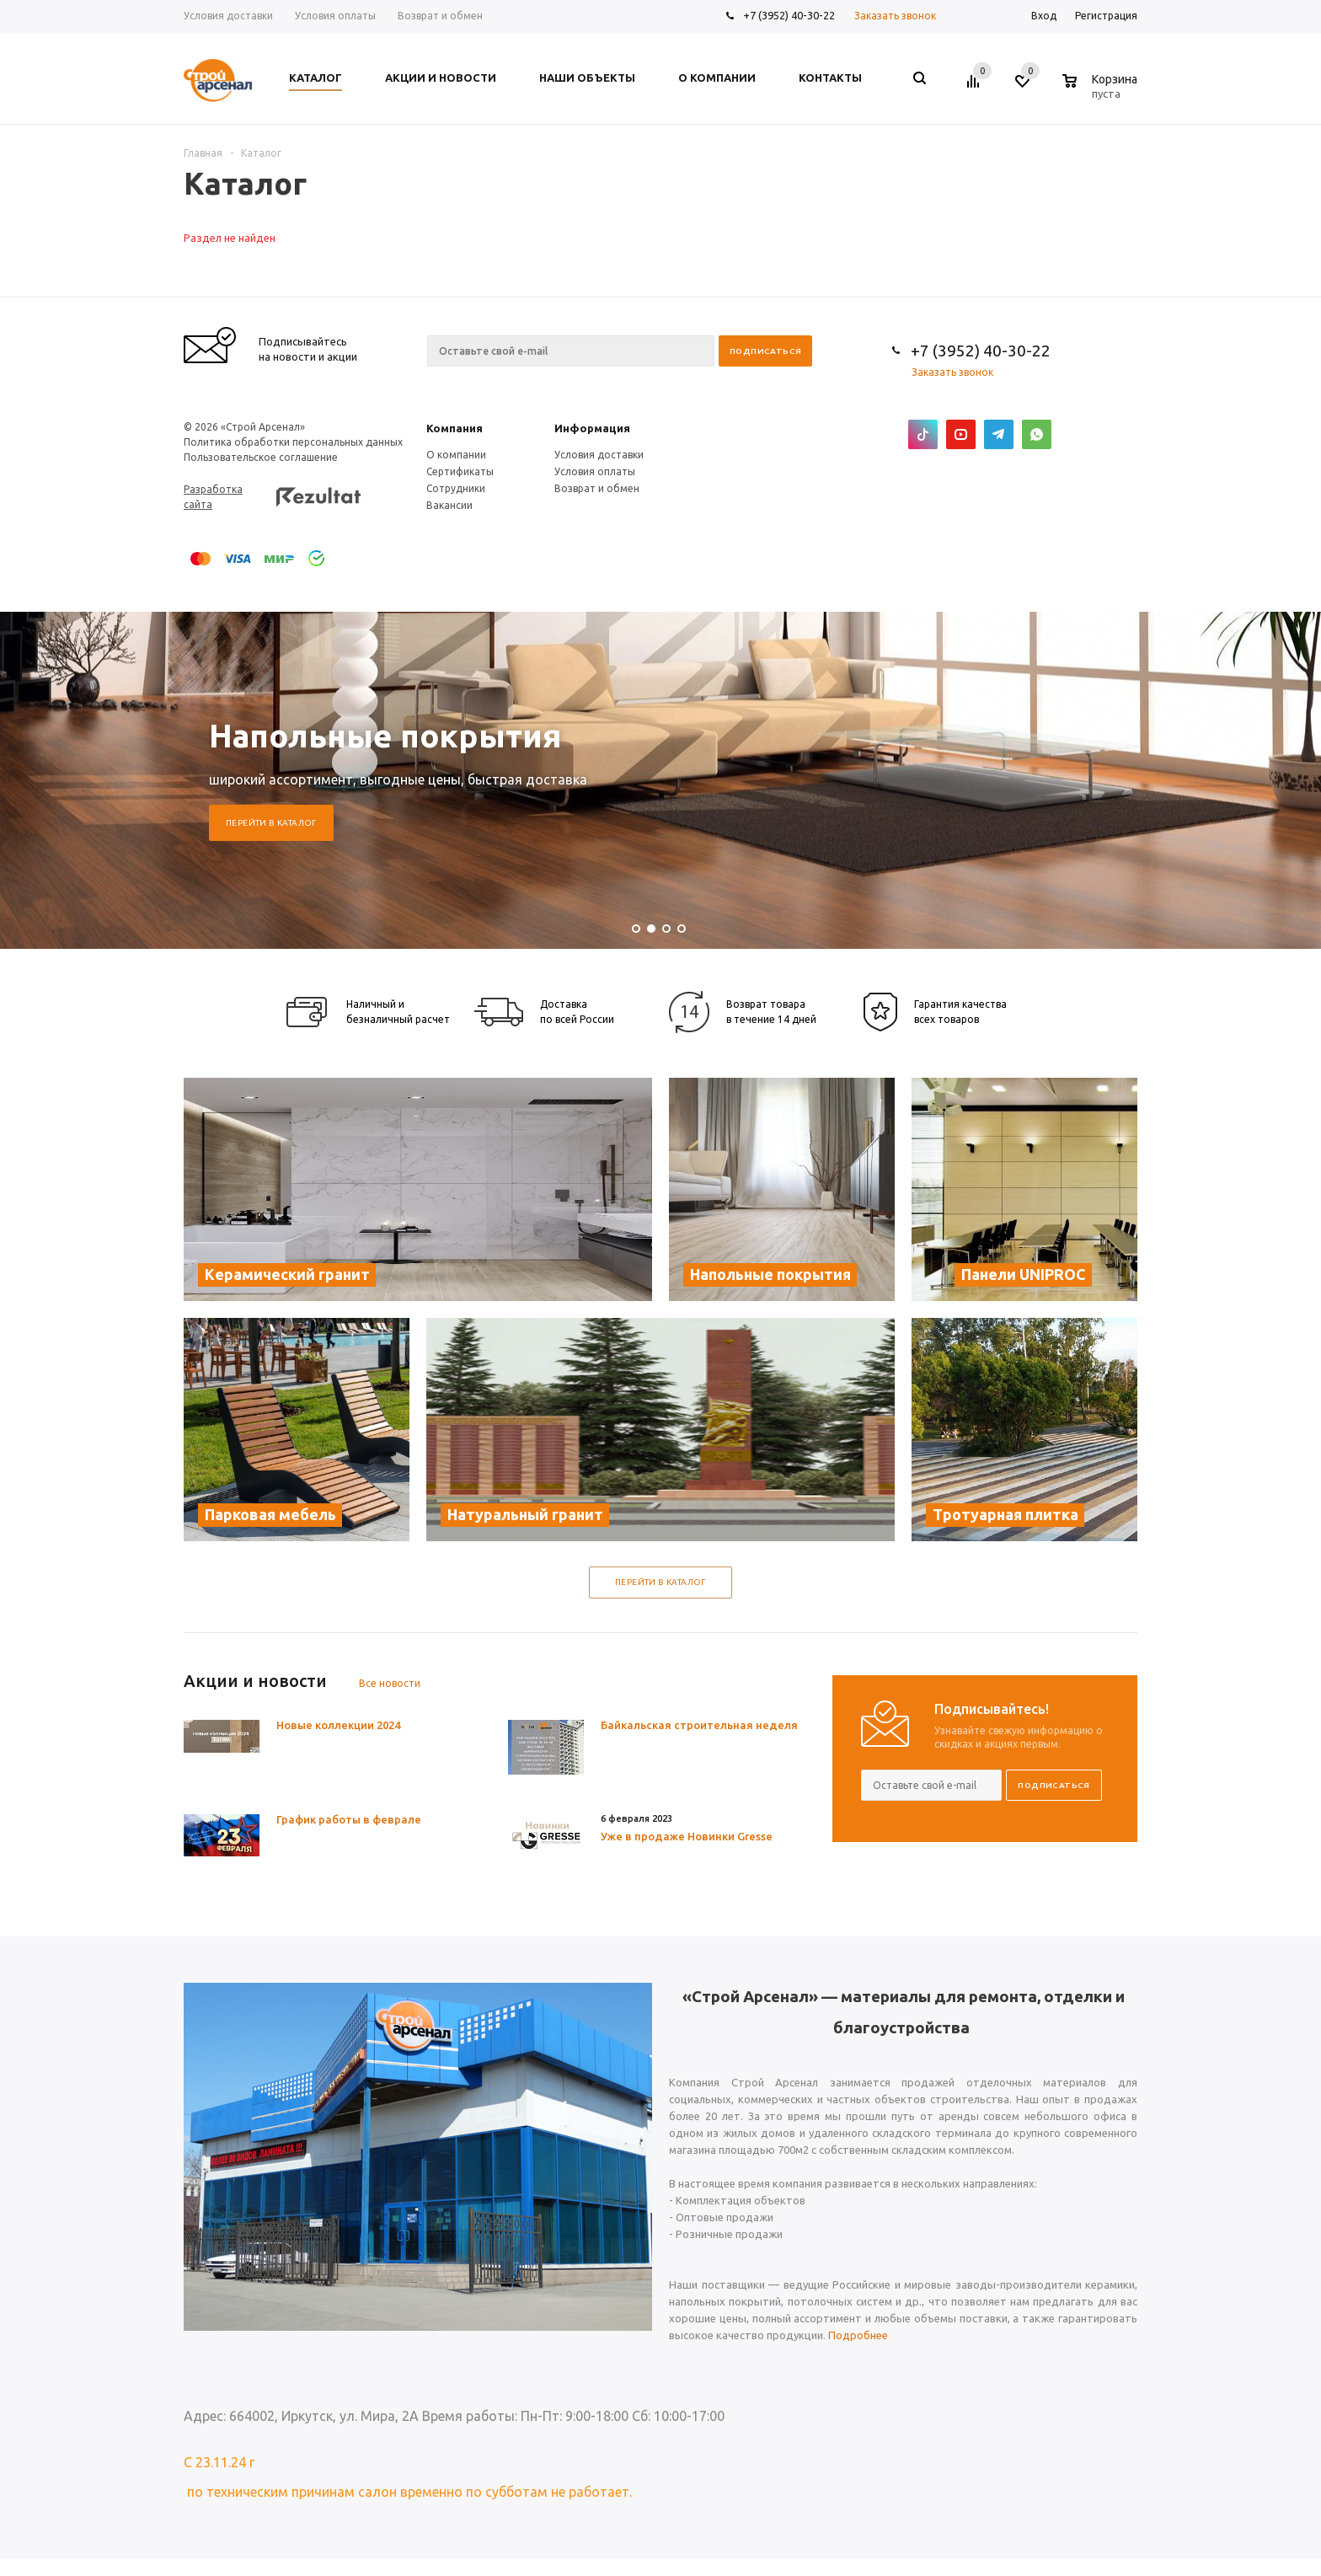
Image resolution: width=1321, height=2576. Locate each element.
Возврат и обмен (596, 488)
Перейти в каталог (271, 822)
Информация (592, 428)
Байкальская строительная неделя (699, 1725)
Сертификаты (460, 471)
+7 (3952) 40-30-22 (789, 15)
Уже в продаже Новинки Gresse (687, 1836)
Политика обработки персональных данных (293, 441)
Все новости (389, 1683)
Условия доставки (599, 454)
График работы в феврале (348, 1819)
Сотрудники (455, 488)
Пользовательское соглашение (261, 457)
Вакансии (449, 505)
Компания (454, 428)
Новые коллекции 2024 (338, 1725)
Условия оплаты (594, 471)
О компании (456, 454)
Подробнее (858, 2335)
